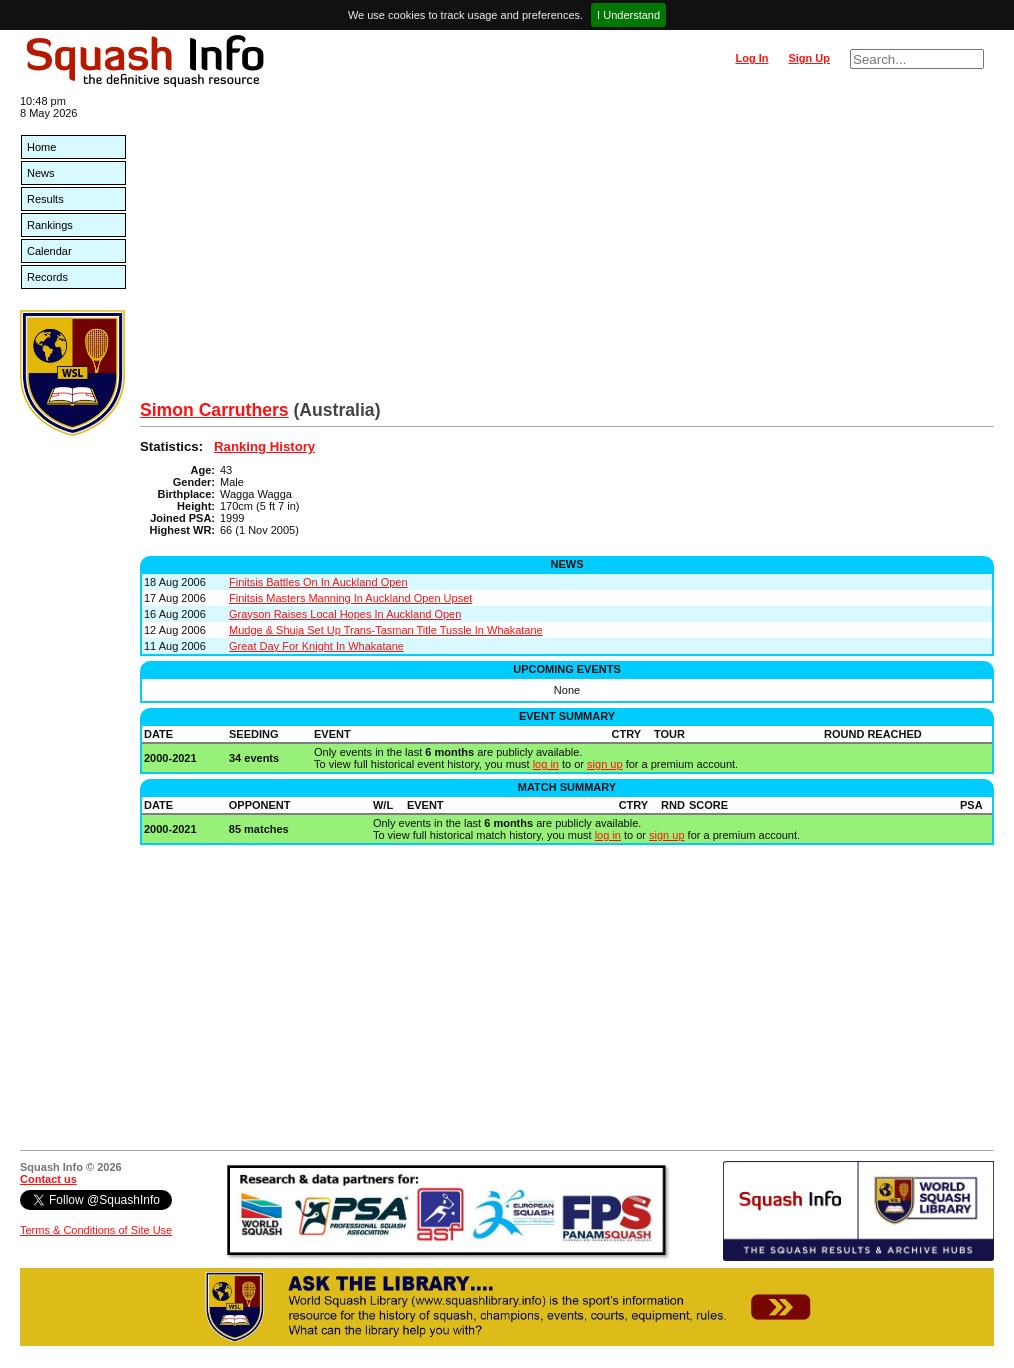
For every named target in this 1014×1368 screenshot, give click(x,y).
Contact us (48, 1179)
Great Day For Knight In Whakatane (316, 646)
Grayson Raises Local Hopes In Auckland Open (345, 614)
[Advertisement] (567, 250)
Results (45, 199)
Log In (751, 58)
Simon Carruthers (214, 410)
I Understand (628, 15)
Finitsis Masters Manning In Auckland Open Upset (350, 598)
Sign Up (809, 58)
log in (546, 764)
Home (41, 147)
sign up (604, 764)
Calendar (49, 251)
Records (47, 277)
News (41, 173)
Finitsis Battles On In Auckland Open (318, 582)
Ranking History (264, 446)
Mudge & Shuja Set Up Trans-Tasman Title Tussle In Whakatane (386, 630)
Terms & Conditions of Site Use (96, 1230)
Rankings (50, 225)
